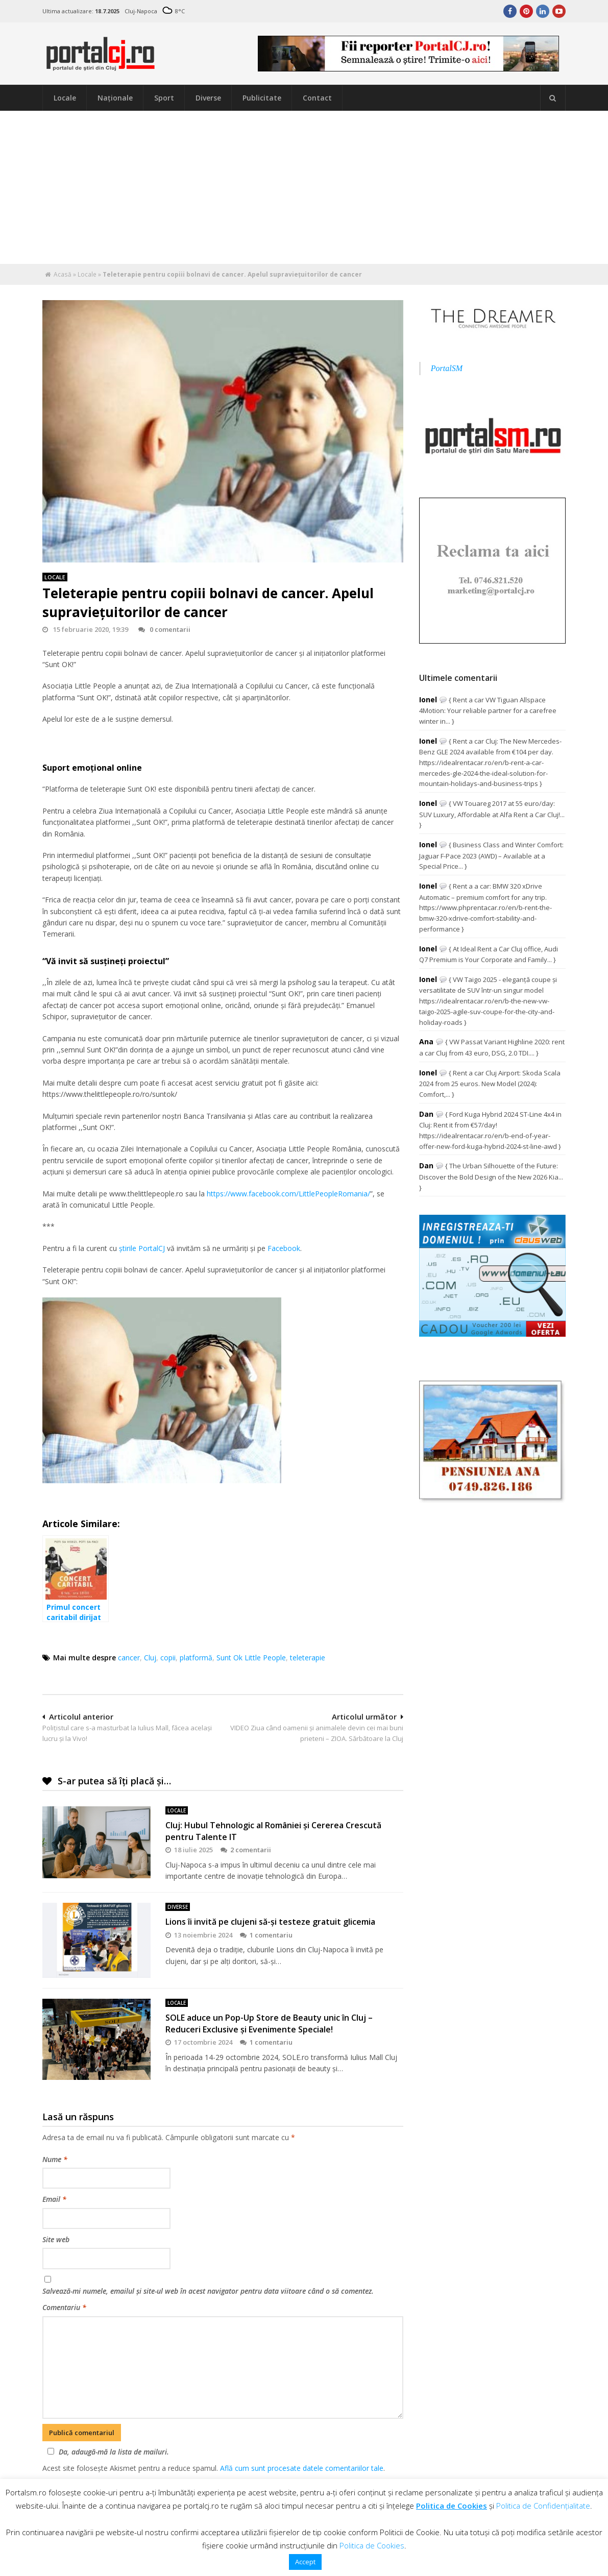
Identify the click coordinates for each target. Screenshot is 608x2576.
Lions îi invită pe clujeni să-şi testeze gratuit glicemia (270, 1921)
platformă (196, 1657)
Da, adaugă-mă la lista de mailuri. (106, 2452)
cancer (129, 1657)
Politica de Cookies (451, 2505)
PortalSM (447, 368)
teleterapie (307, 1657)
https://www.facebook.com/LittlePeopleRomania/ (288, 1193)
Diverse (208, 98)
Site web (55, 2239)
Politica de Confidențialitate (543, 2505)
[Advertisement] (304, 187)
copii (168, 1657)
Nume (54, 2159)
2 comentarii (246, 1849)
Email (54, 2199)
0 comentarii (164, 629)
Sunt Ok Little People (251, 1657)
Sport (164, 98)
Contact (317, 98)
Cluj (150, 1657)
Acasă (62, 274)
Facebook (283, 1248)
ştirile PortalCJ (142, 1248)
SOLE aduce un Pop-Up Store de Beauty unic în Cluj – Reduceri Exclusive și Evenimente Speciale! (269, 2023)
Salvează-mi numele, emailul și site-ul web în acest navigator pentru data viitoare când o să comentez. (208, 2291)
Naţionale (115, 98)
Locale (65, 98)
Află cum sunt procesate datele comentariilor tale (301, 2468)
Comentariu (64, 2307)
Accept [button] (305, 2561)
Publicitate (261, 98)
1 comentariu (266, 1935)
